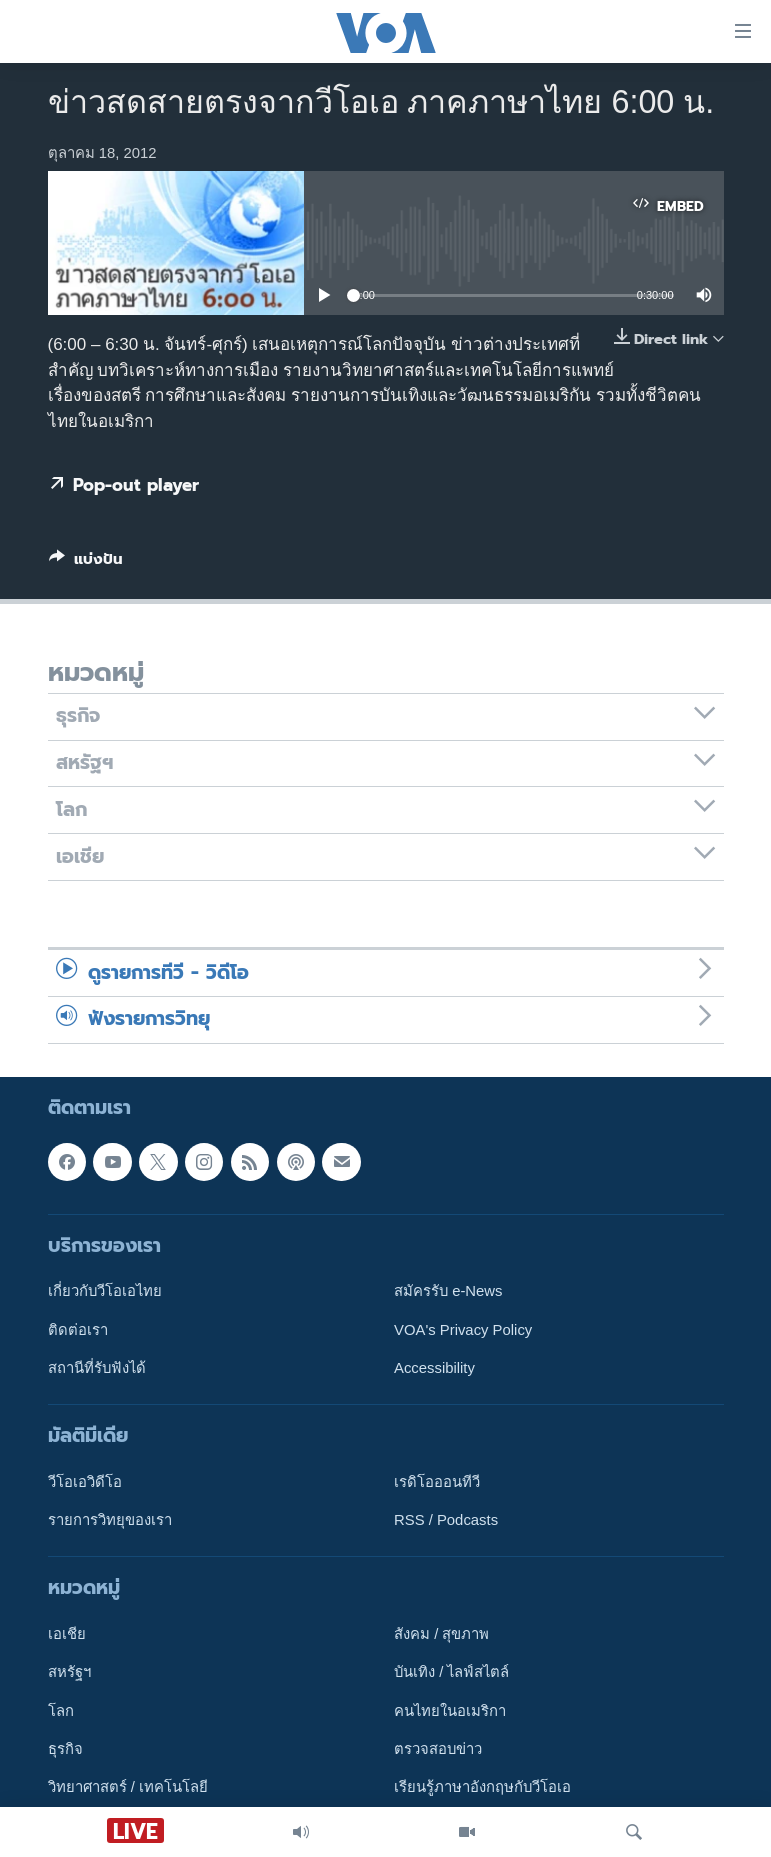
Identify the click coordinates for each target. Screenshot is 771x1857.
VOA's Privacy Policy (463, 1329)
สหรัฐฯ (69, 1672)
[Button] (86, 563)
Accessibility (434, 1367)
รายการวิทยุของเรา (110, 1520)
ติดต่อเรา (78, 1329)
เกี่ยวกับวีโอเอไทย (105, 1291)
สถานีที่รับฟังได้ (97, 1367)
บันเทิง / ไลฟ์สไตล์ (451, 1672)
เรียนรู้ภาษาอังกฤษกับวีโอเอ (482, 1787)
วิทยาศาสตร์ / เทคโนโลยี (128, 1787)
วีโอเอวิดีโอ (85, 1481)
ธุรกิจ (65, 1749)
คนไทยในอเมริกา (450, 1710)
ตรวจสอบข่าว (438, 1749)
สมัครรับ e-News (448, 1291)
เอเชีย (67, 1634)
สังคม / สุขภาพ (441, 1634)
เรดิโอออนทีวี (437, 1481)
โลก (61, 1710)
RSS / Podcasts (446, 1520)
